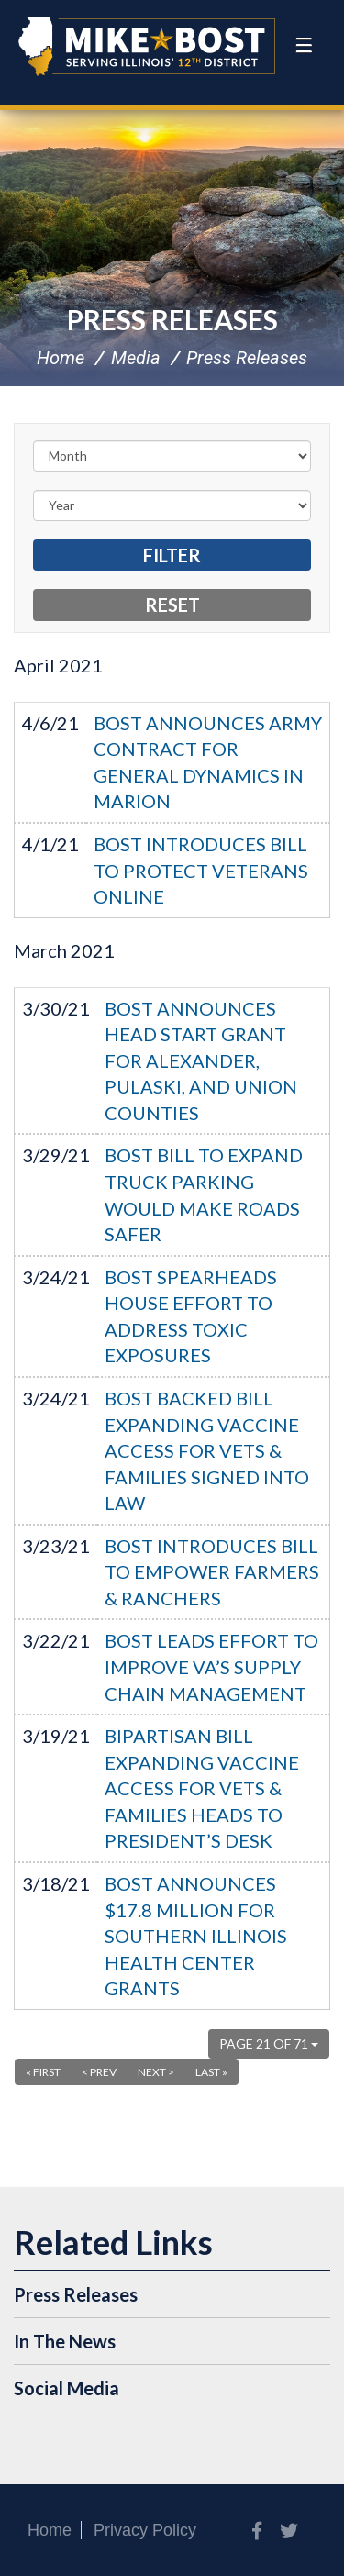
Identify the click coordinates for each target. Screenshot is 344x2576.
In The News (65, 2341)
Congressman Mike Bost (146, 46)
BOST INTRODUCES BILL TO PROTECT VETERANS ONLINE (201, 870)
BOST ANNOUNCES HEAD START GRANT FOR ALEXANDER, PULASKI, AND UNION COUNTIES (201, 1060)
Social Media (66, 2388)
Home (60, 358)
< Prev (99, 2072)
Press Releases (172, 319)
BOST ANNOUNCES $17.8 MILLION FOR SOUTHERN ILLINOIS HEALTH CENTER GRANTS (196, 1935)
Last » (211, 2072)
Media (136, 358)
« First (43, 2072)
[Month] (172, 456)
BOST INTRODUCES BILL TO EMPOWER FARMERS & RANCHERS (212, 1572)
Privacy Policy (145, 2530)
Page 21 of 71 (268, 2043)
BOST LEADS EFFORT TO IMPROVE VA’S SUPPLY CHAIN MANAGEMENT (211, 1666)
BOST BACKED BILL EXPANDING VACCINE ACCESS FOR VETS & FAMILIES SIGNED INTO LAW (207, 1450)
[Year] (172, 505)
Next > (156, 2072)
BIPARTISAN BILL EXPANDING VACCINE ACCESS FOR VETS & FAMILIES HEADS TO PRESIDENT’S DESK (202, 1788)
